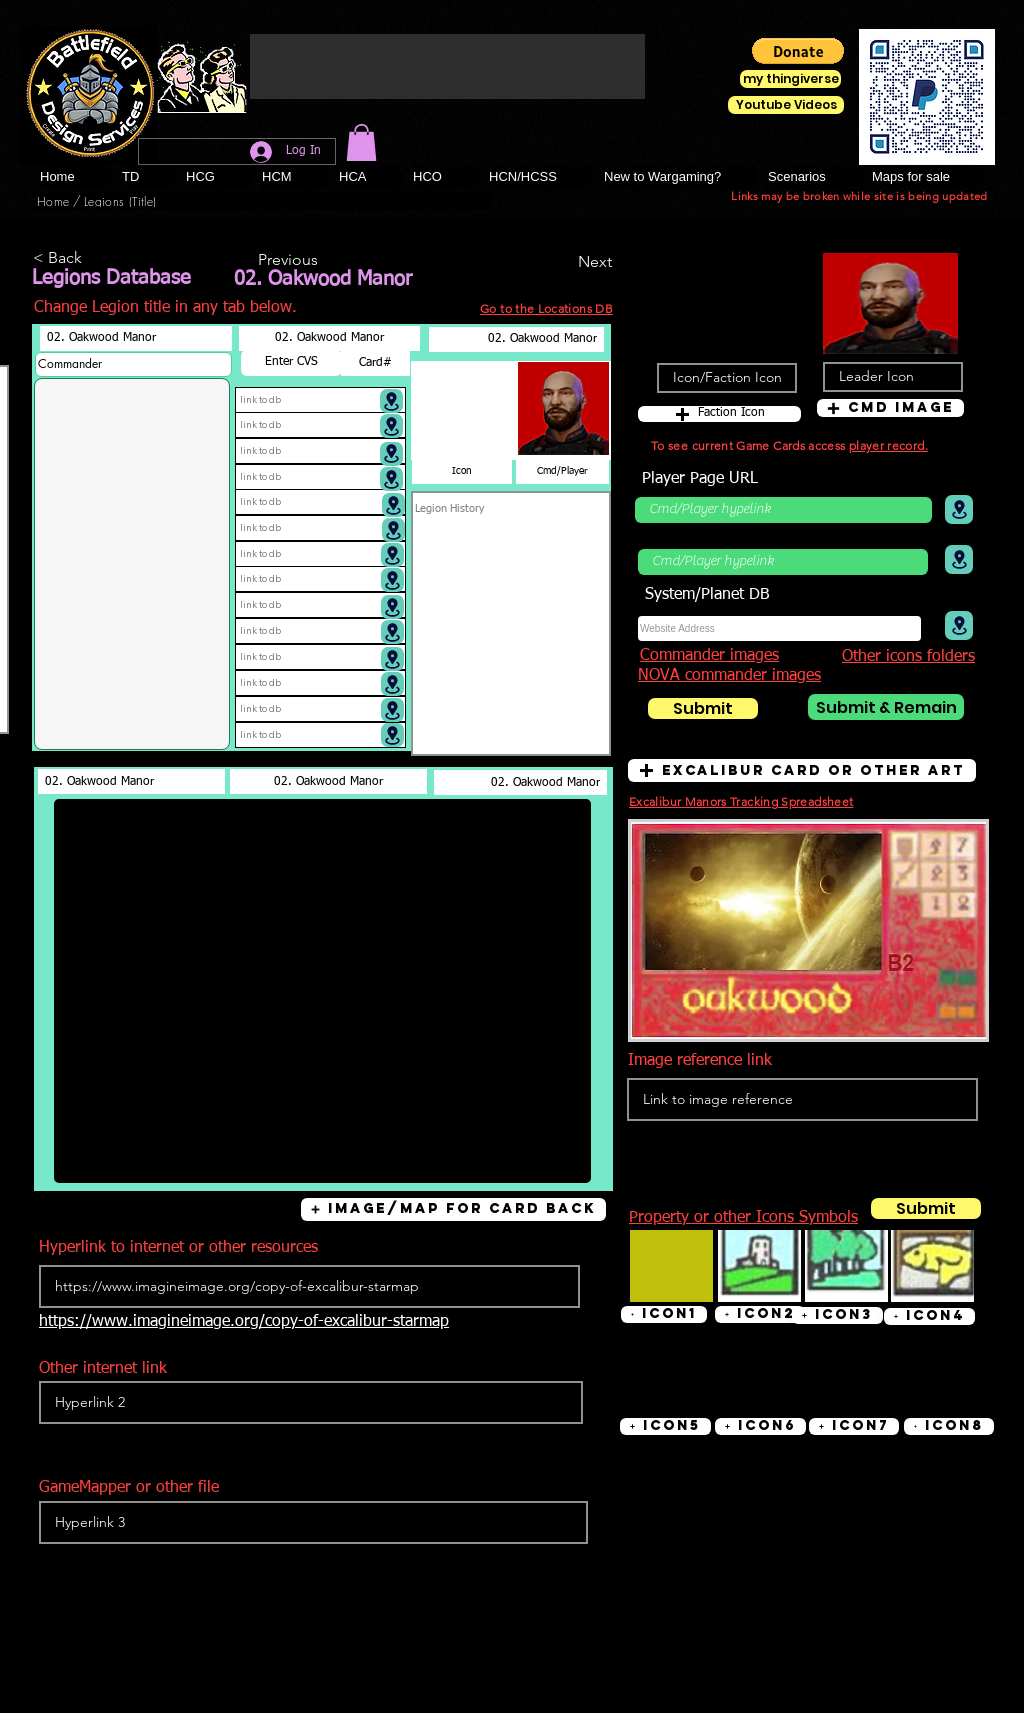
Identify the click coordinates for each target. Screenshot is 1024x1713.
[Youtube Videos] (786, 105)
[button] (361, 142)
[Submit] (703, 708)
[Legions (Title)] (120, 201)
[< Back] (99, 258)
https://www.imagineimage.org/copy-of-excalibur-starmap (244, 1322)
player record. (888, 445)
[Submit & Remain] (886, 707)
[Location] (391, 401)
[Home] (53, 201)
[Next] (562, 262)
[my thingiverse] (790, 79)
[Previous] (324, 260)
